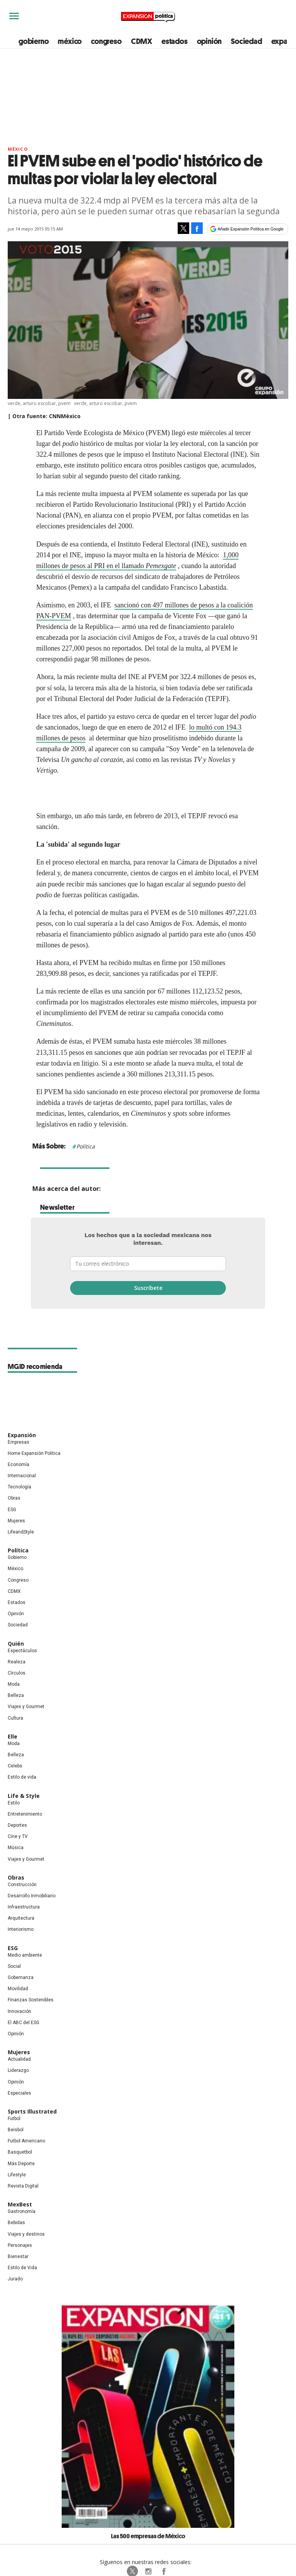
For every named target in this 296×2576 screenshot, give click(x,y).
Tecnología (19, 1487)
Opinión (16, 1613)
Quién (16, 1643)
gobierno (33, 41)
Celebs (15, 1766)
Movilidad (18, 1988)
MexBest (20, 2204)
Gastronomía (21, 2211)
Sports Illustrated (32, 2111)
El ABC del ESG (23, 2022)
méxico (70, 41)
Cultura (15, 1718)
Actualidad (19, 2059)
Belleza (16, 1695)
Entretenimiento (25, 1814)
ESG (12, 1509)
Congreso (18, 1580)
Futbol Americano (26, 2141)
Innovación (19, 2011)
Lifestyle (17, 2174)
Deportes (17, 1825)
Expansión (22, 1435)
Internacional (22, 1475)
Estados (16, 1602)
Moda (14, 1684)
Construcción (22, 1884)
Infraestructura (24, 1907)
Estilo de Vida (22, 2267)
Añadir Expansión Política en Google (251, 229)
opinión (209, 41)
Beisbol (16, 2129)
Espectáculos (22, 1650)
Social (14, 1966)
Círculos (16, 1673)
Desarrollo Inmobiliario (32, 1895)
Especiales (19, 2093)
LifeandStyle (21, 1532)
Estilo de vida (22, 1777)
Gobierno (17, 1557)
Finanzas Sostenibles (31, 2000)
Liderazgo (18, 2070)
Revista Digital (23, 2186)
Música (16, 1847)
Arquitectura (21, 1918)
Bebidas (16, 2222)
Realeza (16, 1662)
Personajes (20, 2245)
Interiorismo (21, 1929)
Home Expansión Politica (34, 1453)
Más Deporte (21, 2163)
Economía (18, 1464)
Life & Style (24, 1795)
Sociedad (246, 41)
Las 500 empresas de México (148, 2536)
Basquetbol (20, 2152)
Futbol (14, 2118)
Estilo (14, 1803)
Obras (14, 1498)
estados (174, 41)
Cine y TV (18, 1836)
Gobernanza (21, 1977)
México (18, 149)
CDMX (141, 41)
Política (85, 1146)
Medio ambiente (25, 1955)
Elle (12, 1736)
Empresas (18, 1442)
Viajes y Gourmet (26, 1706)
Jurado (15, 2279)
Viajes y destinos (26, 2234)
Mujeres (16, 1520)
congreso (106, 41)
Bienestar (18, 2256)
